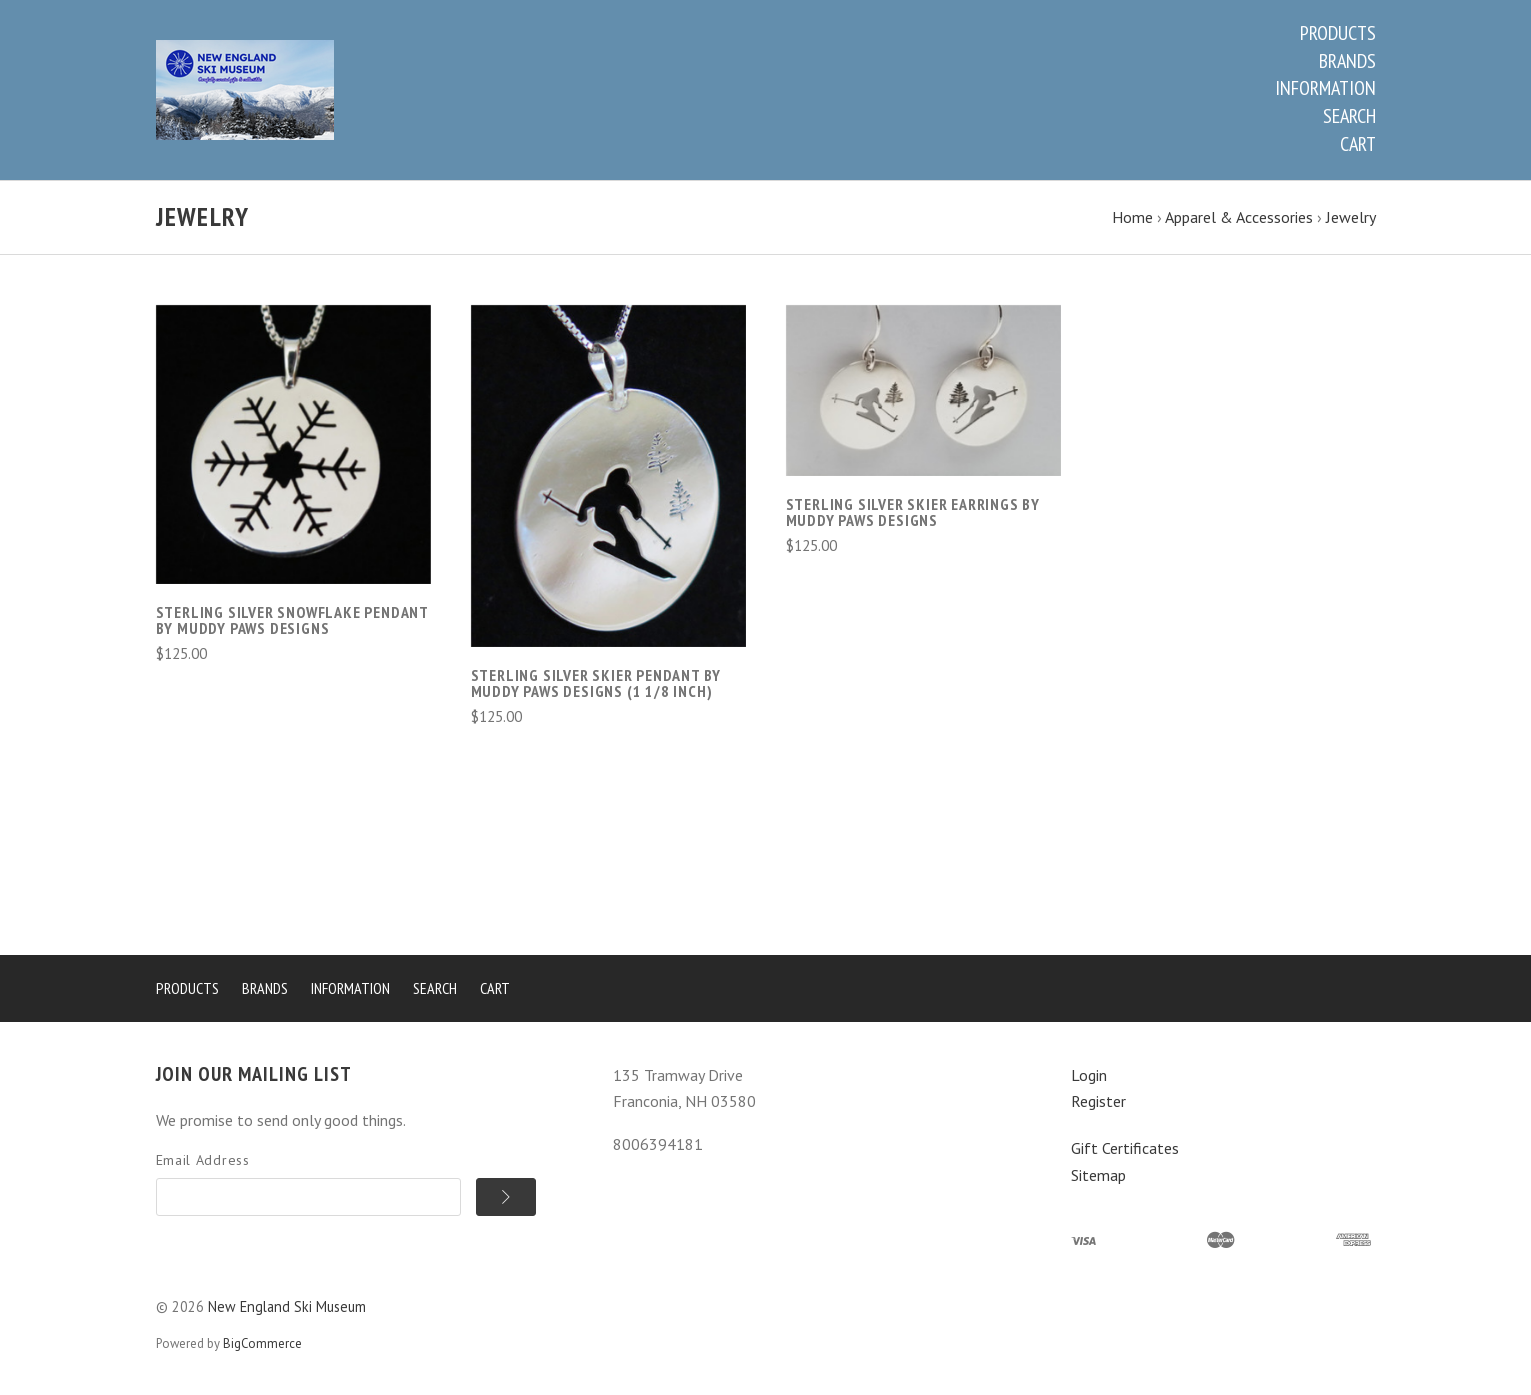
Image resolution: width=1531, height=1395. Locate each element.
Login (1089, 1075)
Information (1325, 88)
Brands (1347, 61)
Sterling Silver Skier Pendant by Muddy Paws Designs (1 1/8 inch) (596, 683)
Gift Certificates (1125, 1148)
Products (1338, 33)
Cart (1358, 144)
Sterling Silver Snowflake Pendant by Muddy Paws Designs (292, 620)
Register (1098, 1101)
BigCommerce (262, 1343)
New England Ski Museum (287, 1306)
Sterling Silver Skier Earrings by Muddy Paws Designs (913, 512)
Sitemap (1098, 1175)
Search (1349, 116)
